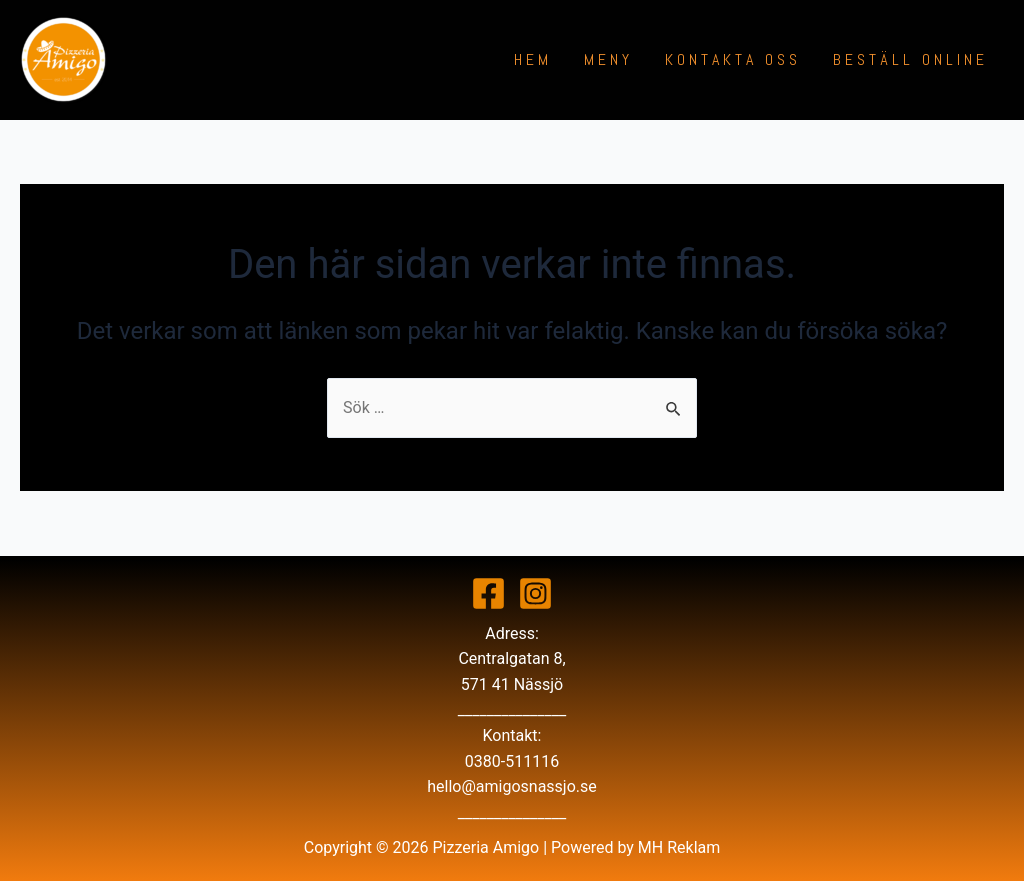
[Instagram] (535, 593)
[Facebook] (488, 593)
